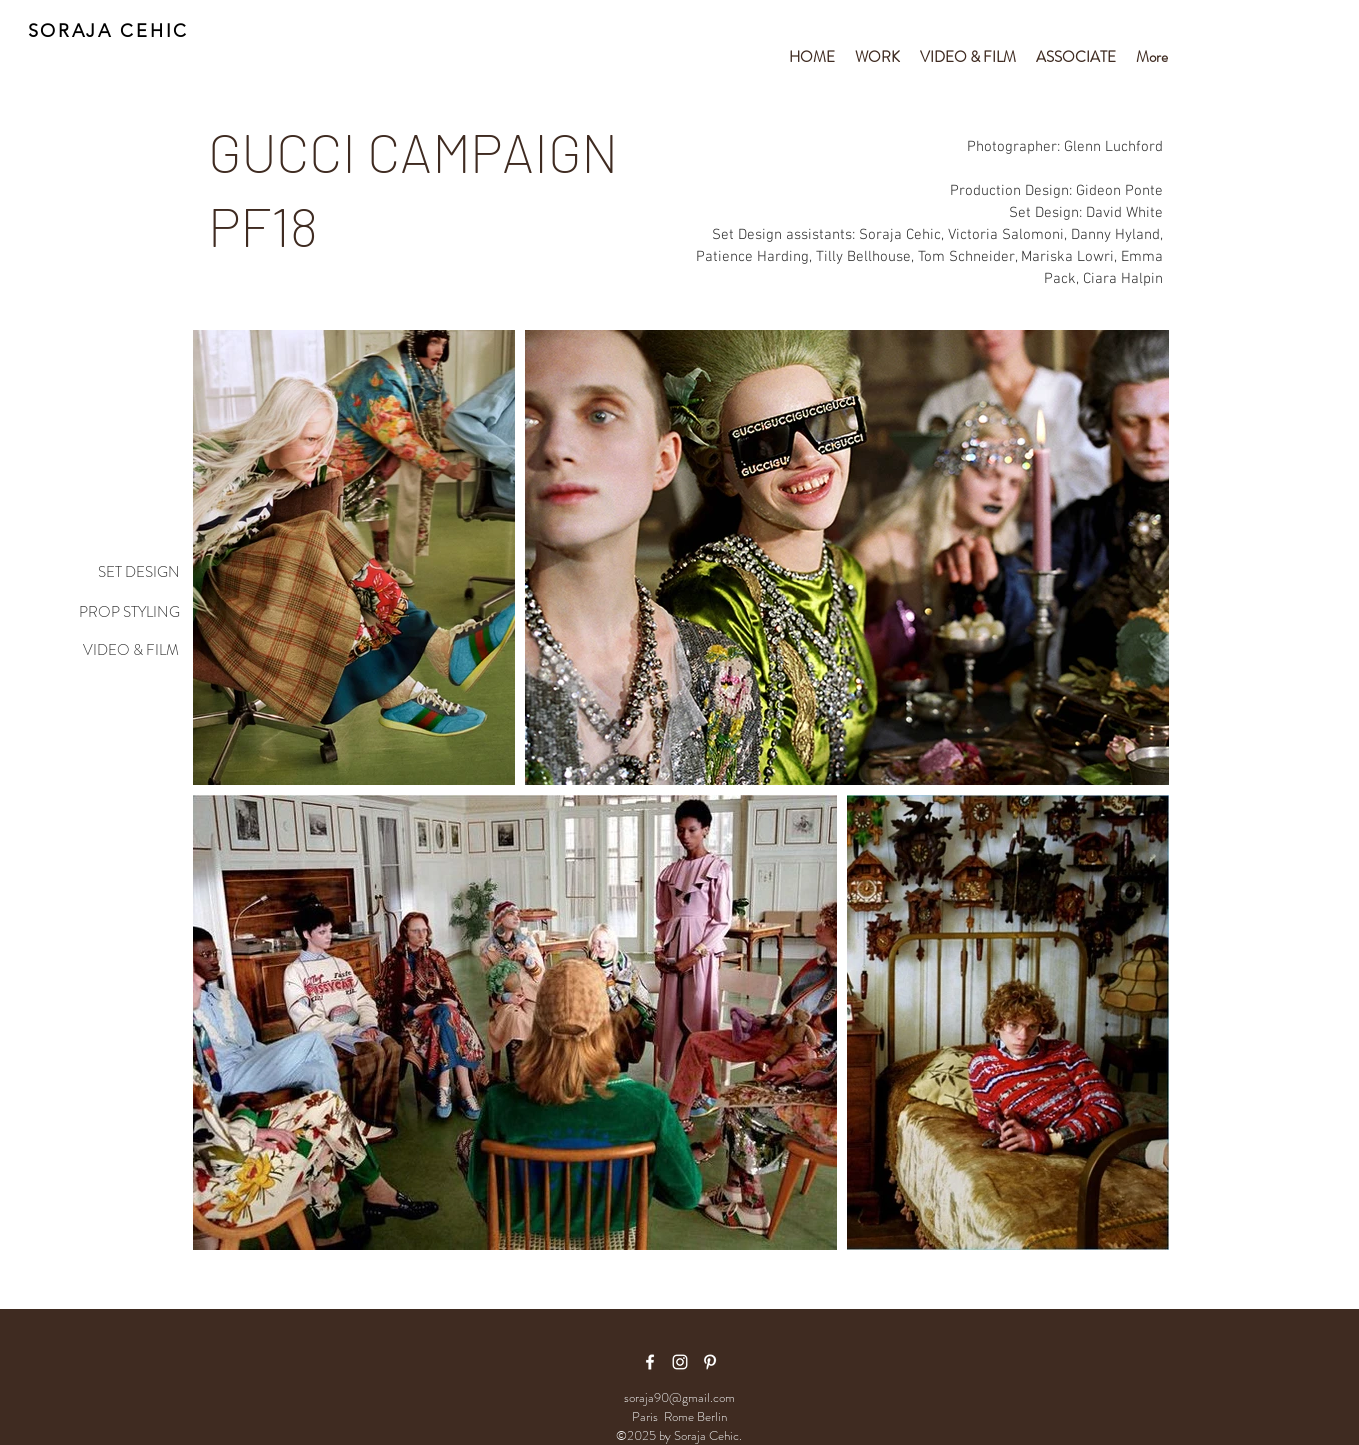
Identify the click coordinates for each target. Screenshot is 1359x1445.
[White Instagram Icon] (680, 1362)
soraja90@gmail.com (679, 1397)
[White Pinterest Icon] (710, 1362)
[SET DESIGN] (116, 573)
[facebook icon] (650, 1362)
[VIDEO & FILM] (116, 651)
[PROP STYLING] (116, 613)
